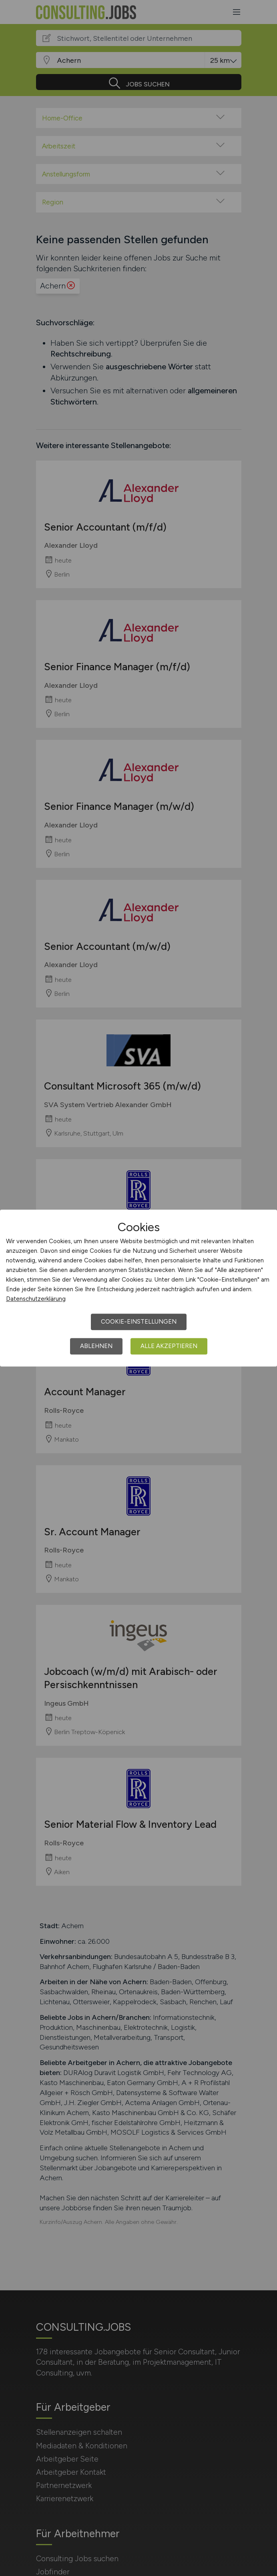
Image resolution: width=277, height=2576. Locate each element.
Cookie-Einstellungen (139, 1321)
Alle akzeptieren (169, 1346)
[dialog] (138, 1288)
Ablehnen (96, 1346)
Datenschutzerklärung (36, 1298)
